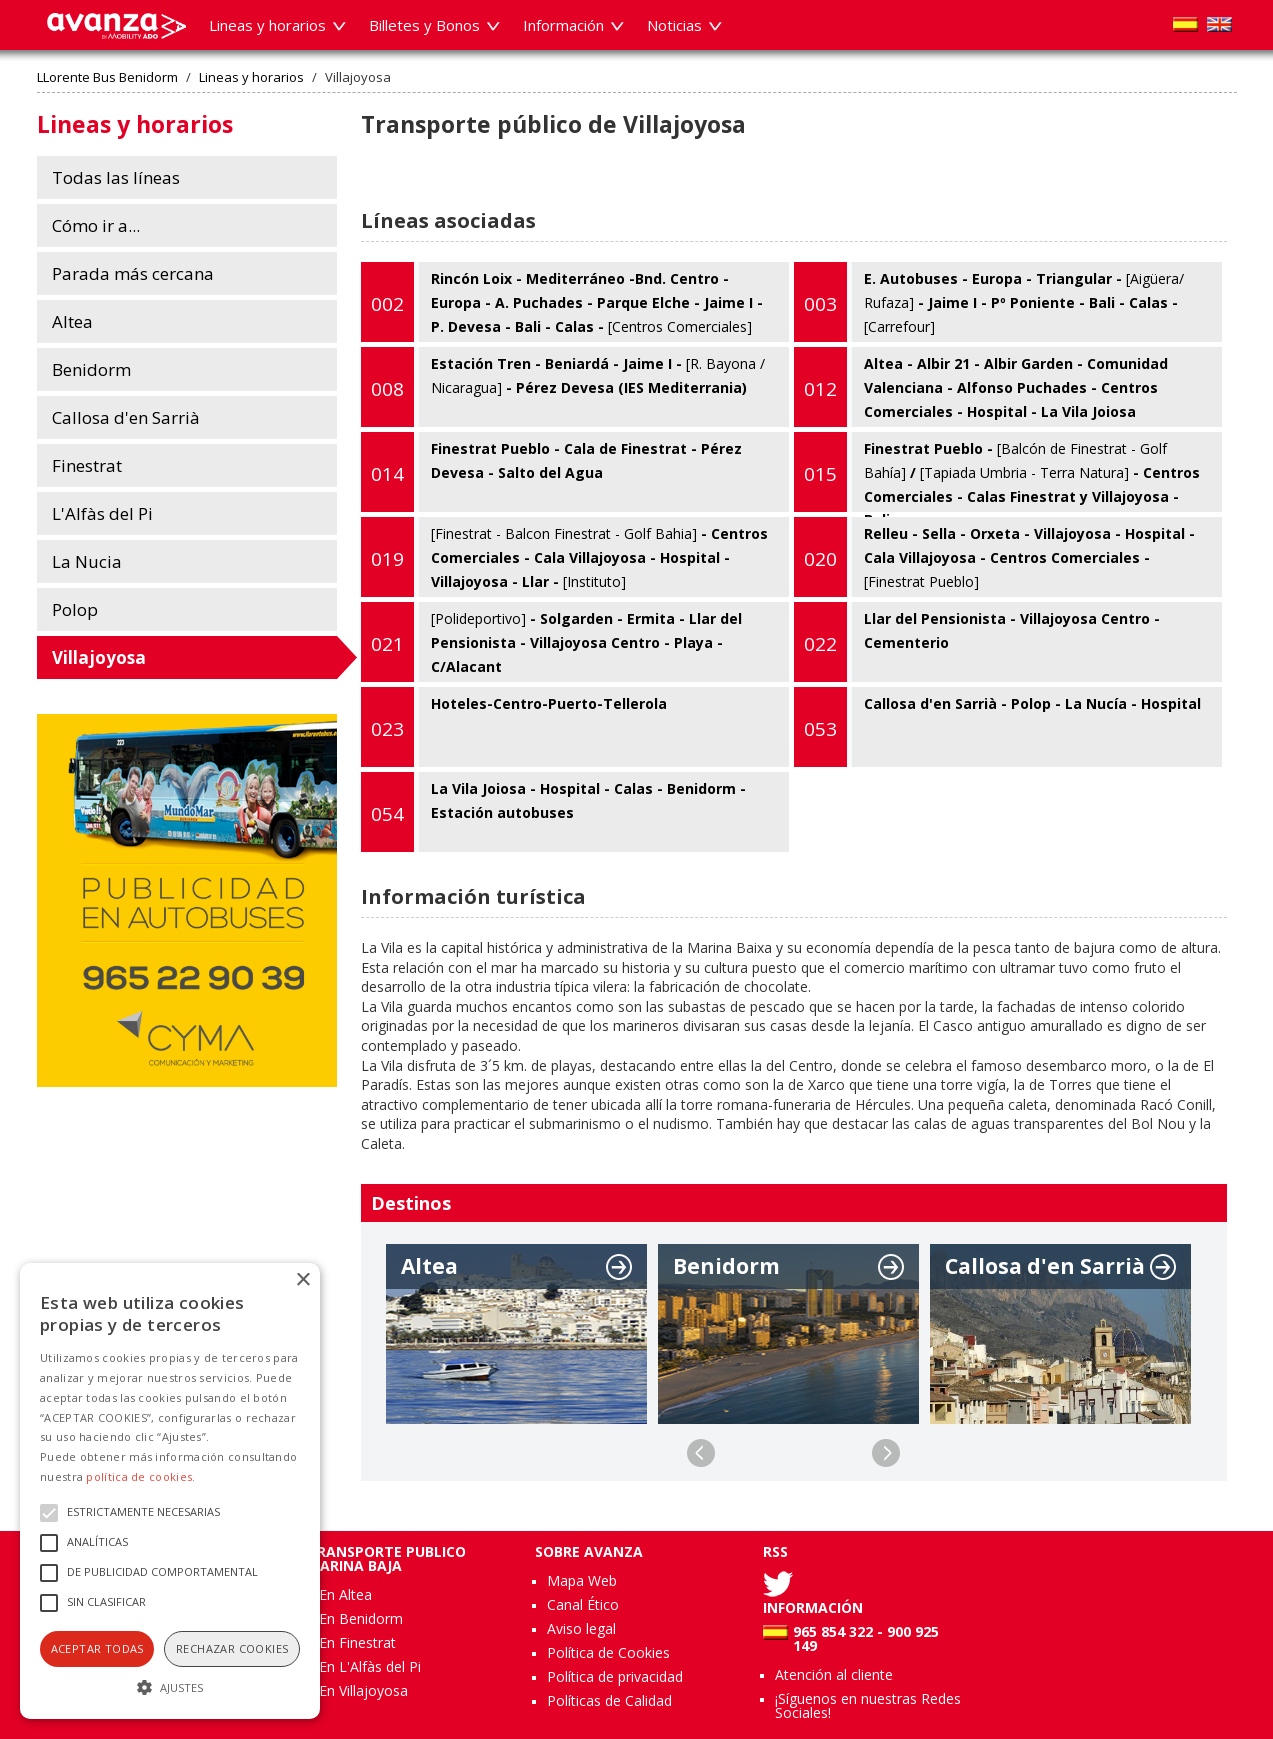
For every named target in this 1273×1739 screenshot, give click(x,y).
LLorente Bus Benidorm (107, 77)
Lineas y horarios (251, 77)
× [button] (302, 1280)
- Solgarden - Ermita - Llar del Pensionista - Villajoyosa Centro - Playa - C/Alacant (551, 642)
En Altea (345, 1594)
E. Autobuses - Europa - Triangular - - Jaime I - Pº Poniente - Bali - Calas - (989, 302)
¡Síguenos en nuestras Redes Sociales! (868, 1705)
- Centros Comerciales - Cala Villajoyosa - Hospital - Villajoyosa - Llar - (564, 557)
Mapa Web (582, 1580)
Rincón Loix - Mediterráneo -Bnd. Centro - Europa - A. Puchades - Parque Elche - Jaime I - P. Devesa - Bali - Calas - (562, 302)
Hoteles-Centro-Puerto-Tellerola (514, 727)
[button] (170, 1685)
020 (820, 559)
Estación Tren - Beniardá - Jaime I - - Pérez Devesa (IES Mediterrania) (563, 387)
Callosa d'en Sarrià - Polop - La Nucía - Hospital (997, 727)
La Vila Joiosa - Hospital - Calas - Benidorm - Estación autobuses (553, 812)
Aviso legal (581, 1628)
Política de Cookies (608, 1652)
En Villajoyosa (363, 1690)
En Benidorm (361, 1618)
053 (820, 729)
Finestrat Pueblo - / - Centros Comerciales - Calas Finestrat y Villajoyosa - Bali (997, 472)
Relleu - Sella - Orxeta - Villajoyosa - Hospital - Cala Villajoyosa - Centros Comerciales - (994, 557)
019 (387, 559)
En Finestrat (357, 1642)
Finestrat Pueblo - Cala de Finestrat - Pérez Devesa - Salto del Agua (551, 472)
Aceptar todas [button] (97, 1648)
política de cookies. (140, 1476)
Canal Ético (583, 1604)
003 (820, 304)
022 (820, 644)
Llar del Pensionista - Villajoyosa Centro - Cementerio (977, 642)
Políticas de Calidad (609, 1700)
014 (387, 474)
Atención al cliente (834, 1674)
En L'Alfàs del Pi (370, 1666)
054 (387, 814)
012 (820, 389)
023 (387, 729)
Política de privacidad (615, 1676)
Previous (701, 1453)
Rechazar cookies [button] (232, 1648)
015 (820, 474)
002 (387, 304)
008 (387, 389)
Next (886, 1453)
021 (387, 644)
